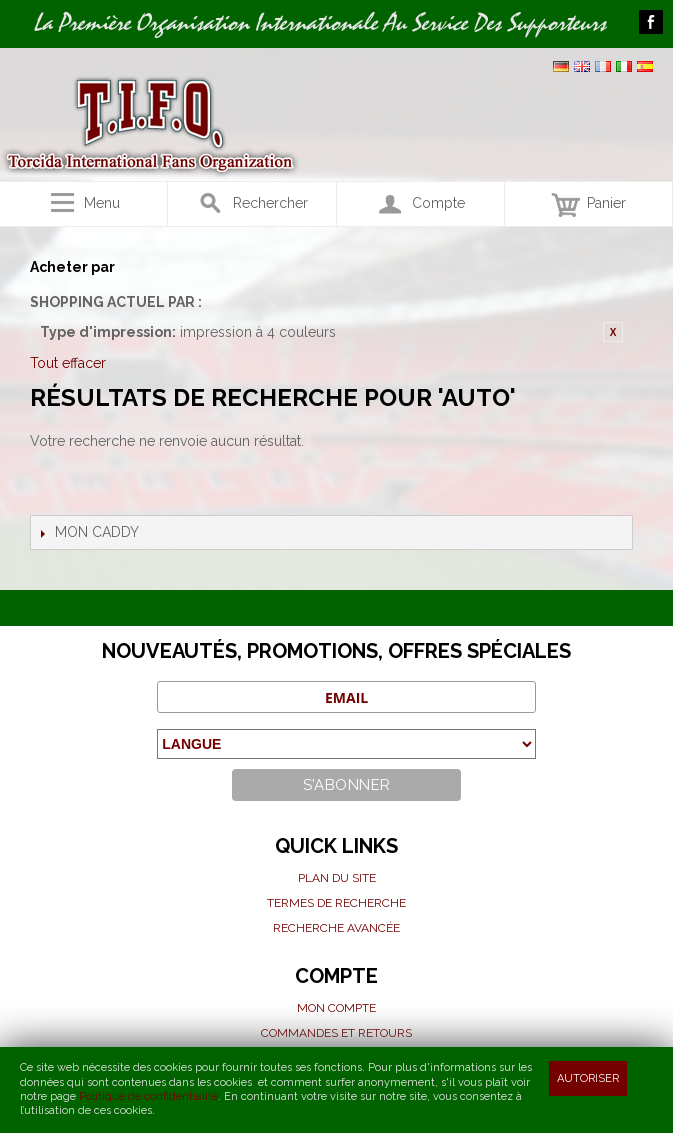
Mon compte (336, 1008)
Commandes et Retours (336, 1033)
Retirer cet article (613, 332)
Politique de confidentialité (148, 1096)
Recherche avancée (336, 928)
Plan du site (337, 878)
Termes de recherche (336, 903)
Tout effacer (68, 363)
